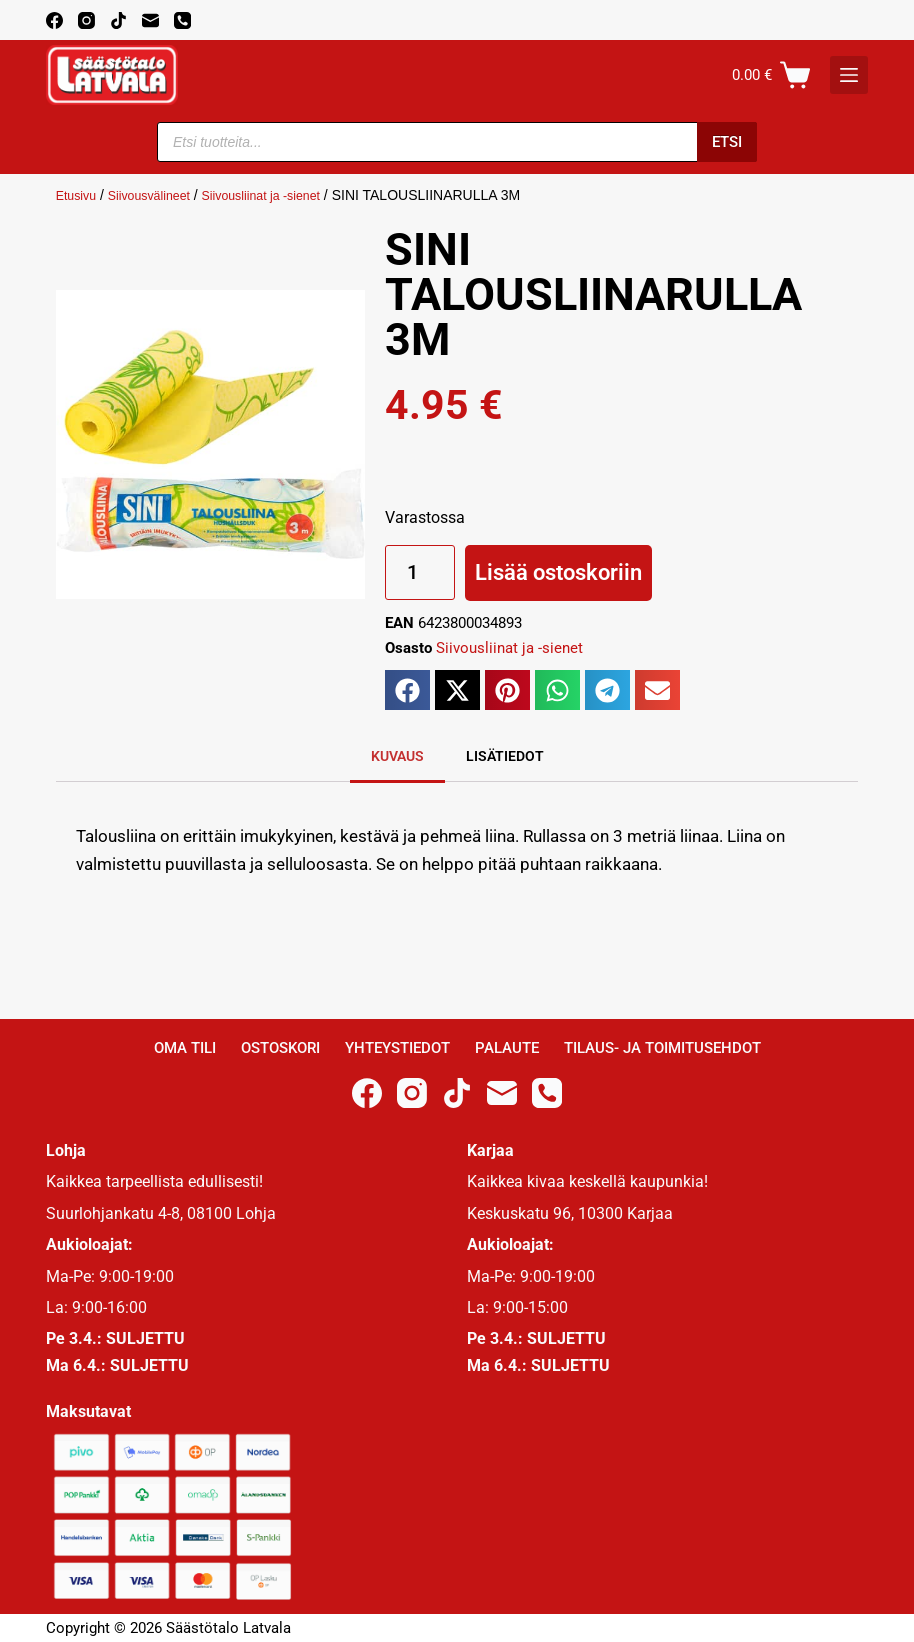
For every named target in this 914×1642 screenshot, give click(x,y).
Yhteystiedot (397, 1048)
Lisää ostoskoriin (558, 572)
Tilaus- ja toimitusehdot (662, 1048)
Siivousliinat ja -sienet (285, 195)
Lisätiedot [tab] (505, 756)
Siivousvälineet (159, 195)
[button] (407, 690)
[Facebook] (54, 20)
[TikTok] (118, 20)
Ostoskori (280, 1048)
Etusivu (79, 195)
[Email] (150, 20)
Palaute (507, 1048)
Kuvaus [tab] (397, 756)
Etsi (727, 142)
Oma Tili (185, 1048)
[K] (849, 75)
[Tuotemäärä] (420, 572)
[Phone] (182, 20)
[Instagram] (86, 20)
